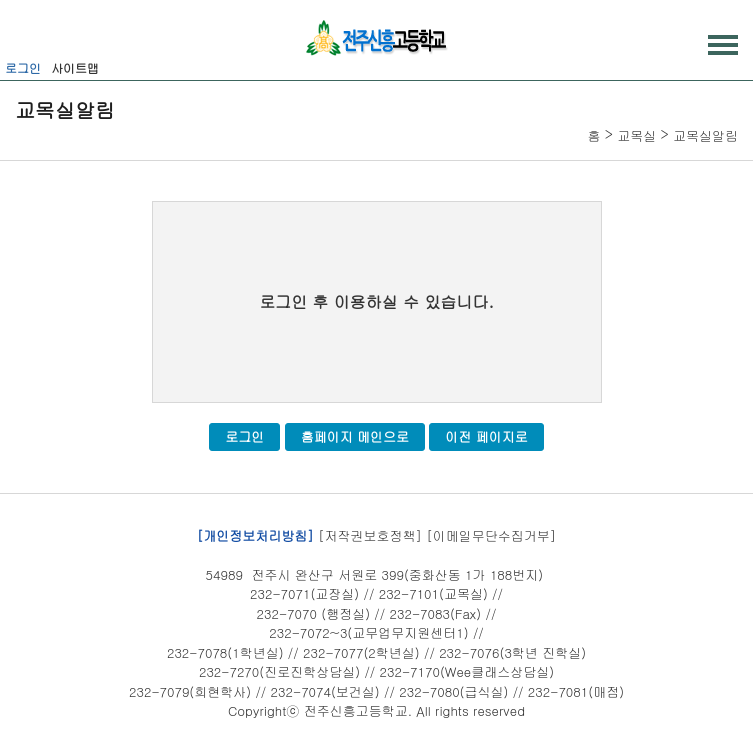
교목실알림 (705, 135)
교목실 (636, 135)
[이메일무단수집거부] (491, 535)
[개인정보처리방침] (255, 535)
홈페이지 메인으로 (355, 436)
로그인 (23, 67)
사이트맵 (75, 67)
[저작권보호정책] (370, 535)
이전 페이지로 (486, 436)
